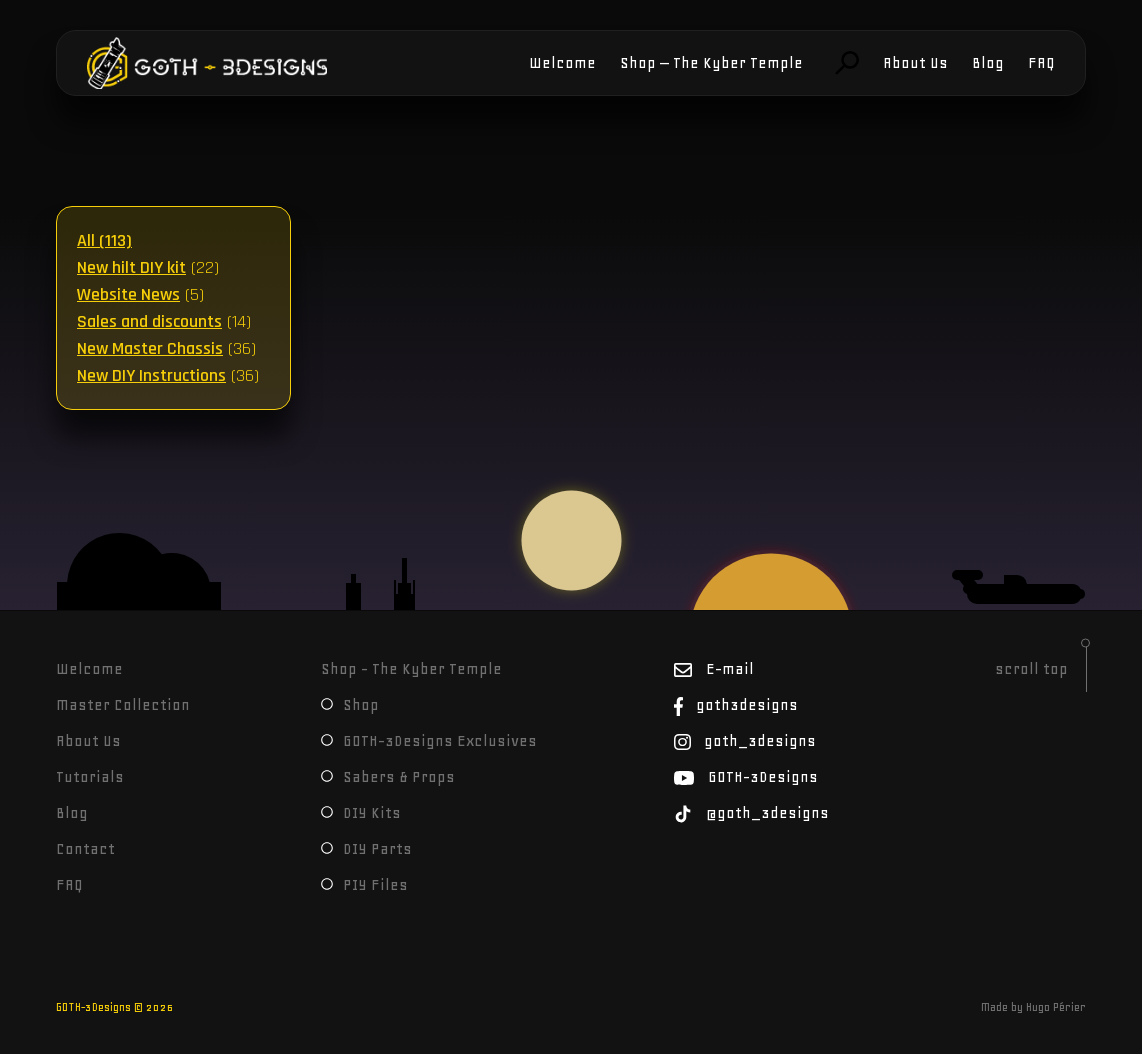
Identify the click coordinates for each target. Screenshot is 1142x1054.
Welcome (562, 63)
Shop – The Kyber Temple (711, 63)
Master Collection (123, 705)
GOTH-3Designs (148, 63)
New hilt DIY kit (131, 267)
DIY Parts (366, 849)
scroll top (1031, 669)
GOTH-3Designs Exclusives (429, 741)
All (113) (104, 240)
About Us (915, 63)
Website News (128, 294)
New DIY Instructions (151, 375)
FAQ (1041, 63)
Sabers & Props (388, 777)
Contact (85, 849)
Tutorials (90, 777)
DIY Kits (361, 813)
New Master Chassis (150, 348)
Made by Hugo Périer (1033, 1007)
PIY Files (364, 885)
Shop (350, 705)
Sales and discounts (149, 321)
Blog (988, 63)
